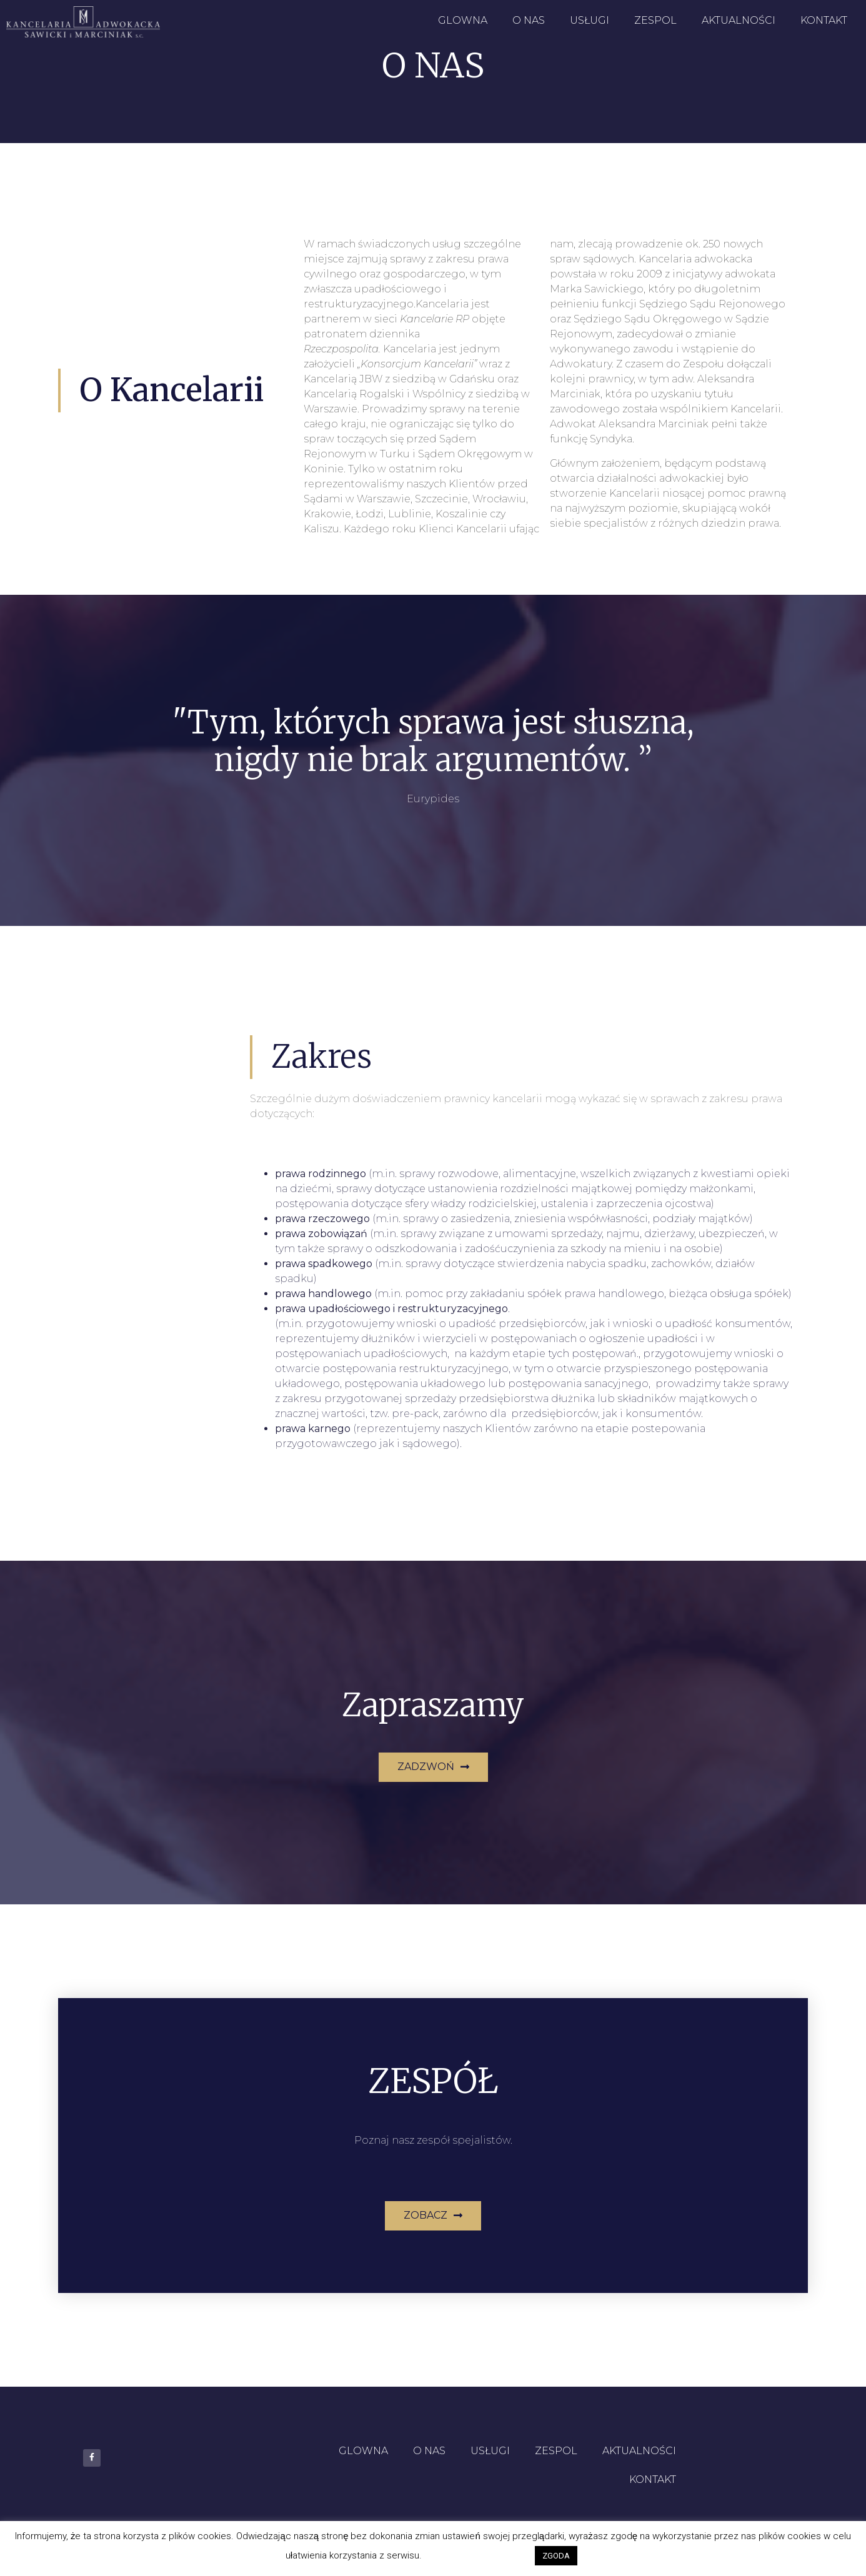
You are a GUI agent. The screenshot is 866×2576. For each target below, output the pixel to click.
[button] (433, 1767)
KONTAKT (823, 20)
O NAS (528, 20)
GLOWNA (462, 20)
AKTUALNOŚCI (738, 20)
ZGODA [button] (556, 2555)
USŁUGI (589, 20)
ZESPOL (655, 20)
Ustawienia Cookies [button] (478, 2555)
